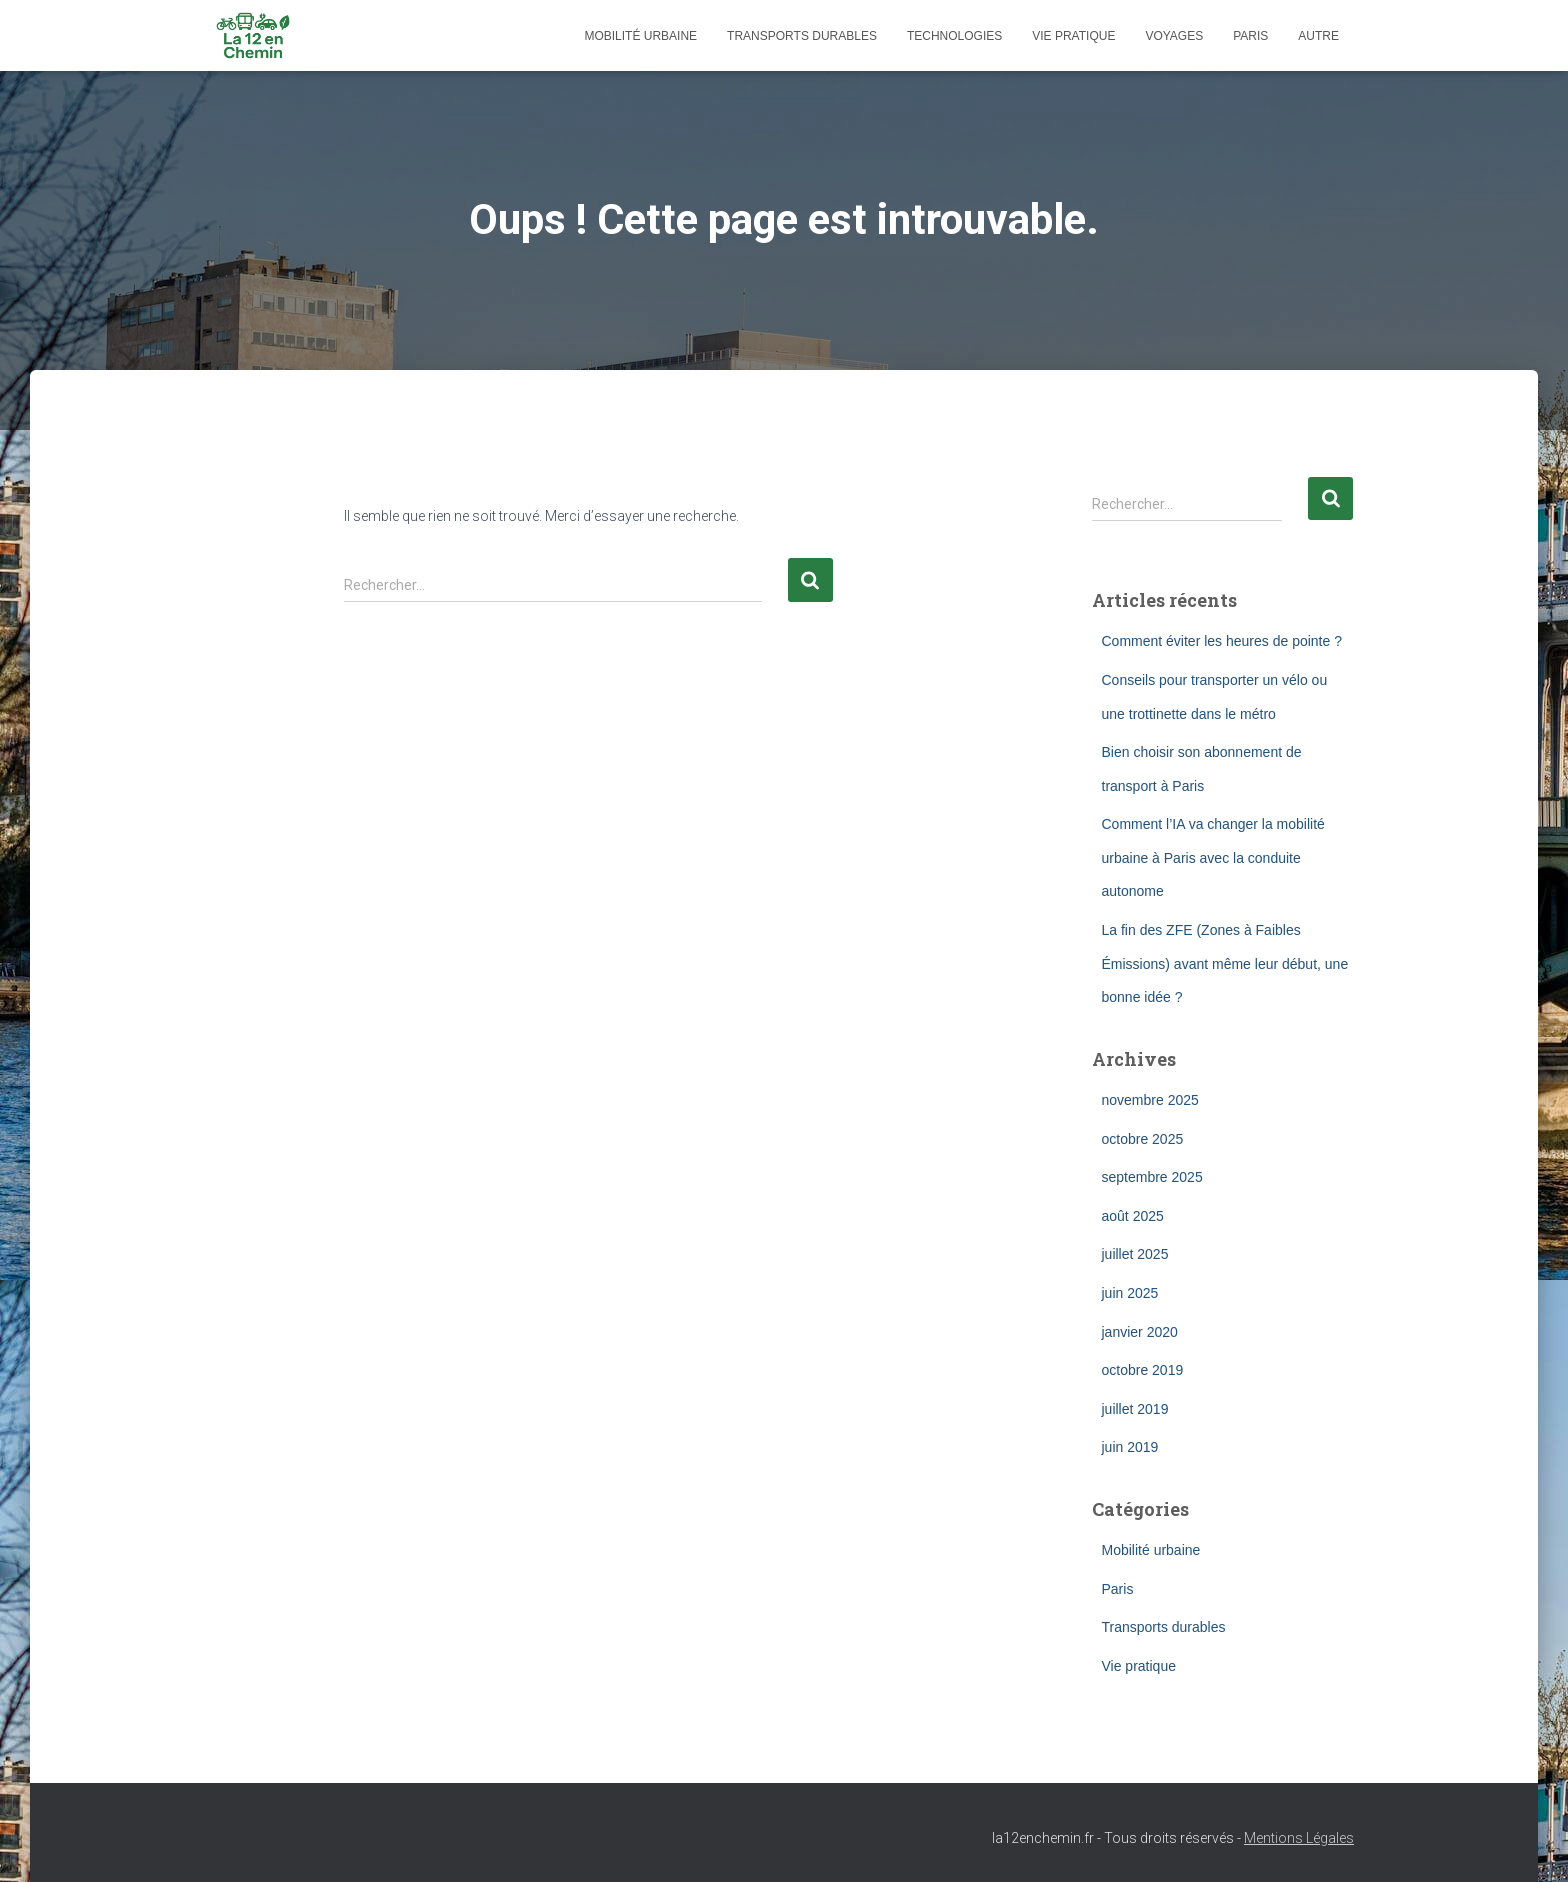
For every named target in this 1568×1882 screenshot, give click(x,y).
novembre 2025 (1150, 1100)
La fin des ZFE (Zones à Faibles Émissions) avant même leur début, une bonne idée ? (1225, 963)
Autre (1318, 36)
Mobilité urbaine (640, 36)
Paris (1250, 36)
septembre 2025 (1152, 1177)
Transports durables (802, 36)
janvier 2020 (1140, 1332)
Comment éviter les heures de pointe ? (1222, 641)
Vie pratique (1073, 36)
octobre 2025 (1143, 1139)
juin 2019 (1130, 1447)
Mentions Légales (1299, 1838)
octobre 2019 (1143, 1370)
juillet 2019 (1135, 1409)
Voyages (1174, 36)
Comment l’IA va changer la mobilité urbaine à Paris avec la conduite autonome (1213, 857)
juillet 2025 (1135, 1254)
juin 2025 (1130, 1293)
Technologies (954, 36)
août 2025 (1133, 1216)
